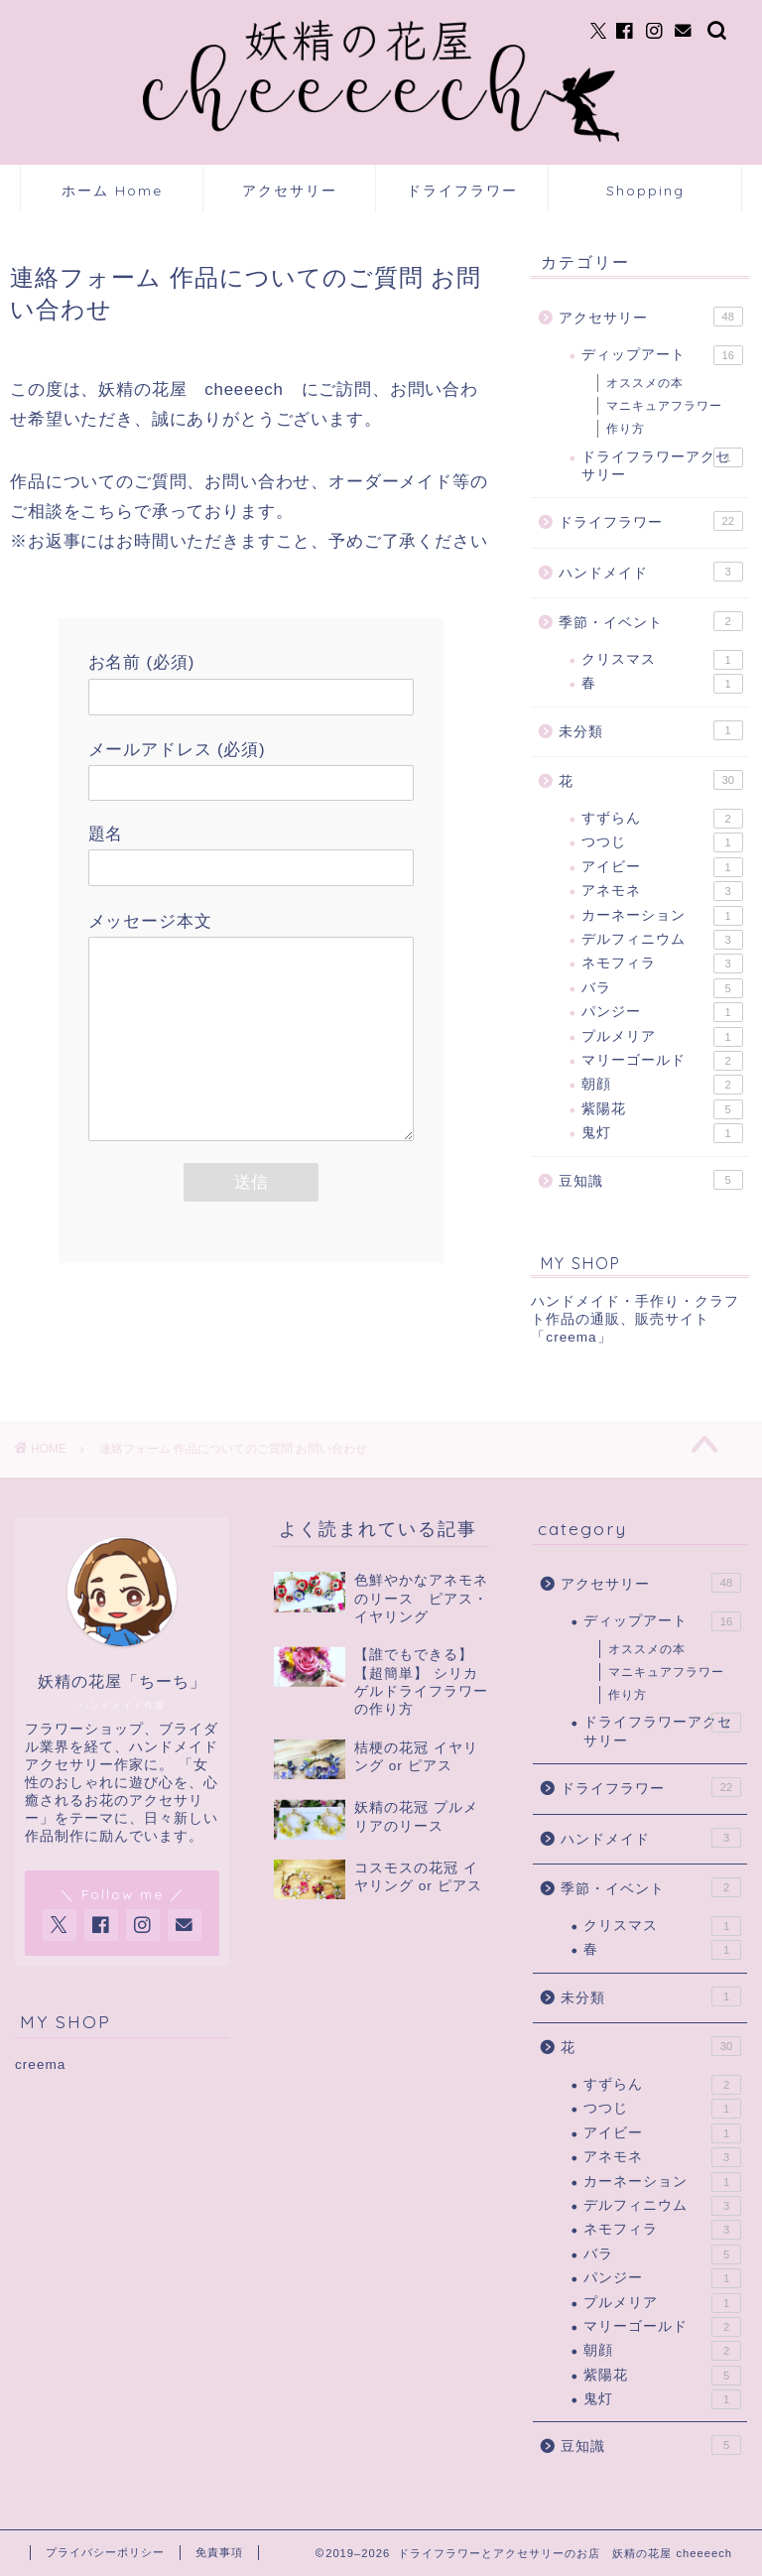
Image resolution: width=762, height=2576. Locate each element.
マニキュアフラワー (664, 406)
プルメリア (661, 1037)
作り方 (625, 429)
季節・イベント (650, 621)
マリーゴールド (661, 1061)
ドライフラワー (462, 190)
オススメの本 (645, 383)
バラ (661, 988)
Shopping (645, 190)
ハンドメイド (650, 571)
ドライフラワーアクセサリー (661, 465)
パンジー (661, 1012)
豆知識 (650, 1180)
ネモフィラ (661, 963)
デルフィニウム (661, 940)
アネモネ (661, 891)
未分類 (650, 730)
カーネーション (661, 916)
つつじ (661, 842)
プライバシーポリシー (105, 2552)
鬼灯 (661, 1133)
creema (40, 2064)
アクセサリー (289, 190)
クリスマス (661, 660)
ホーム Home (112, 190)
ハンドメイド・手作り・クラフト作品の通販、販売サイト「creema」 (635, 1319)
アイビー (661, 867)
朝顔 (661, 1085)
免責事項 (219, 2552)
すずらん (661, 819)
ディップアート (661, 355)
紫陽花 (661, 1109)
